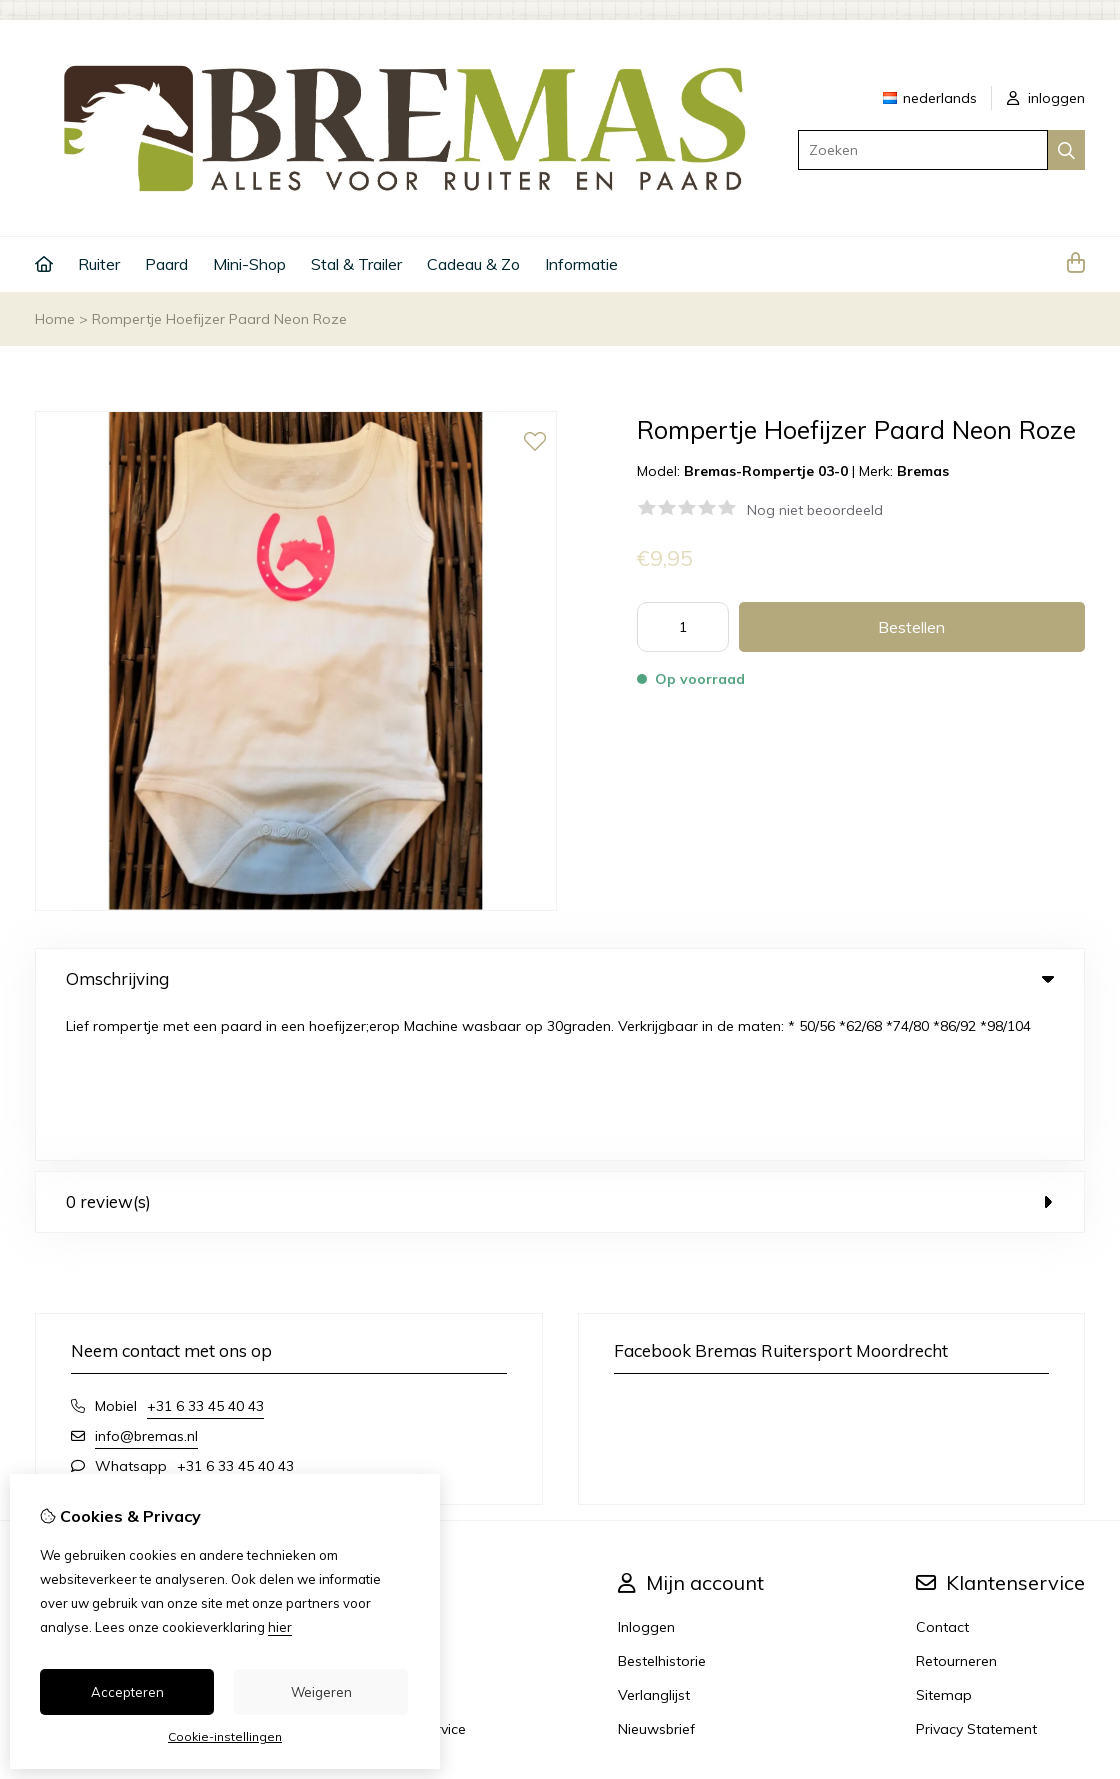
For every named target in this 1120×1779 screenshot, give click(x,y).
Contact (942, 1476)
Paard (166, 264)
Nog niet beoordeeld (815, 510)
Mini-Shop (249, 264)
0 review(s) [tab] (560, 1050)
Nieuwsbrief (656, 1578)
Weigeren (321, 1692)
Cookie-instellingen (225, 1736)
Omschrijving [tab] (560, 978)
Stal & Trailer (356, 264)
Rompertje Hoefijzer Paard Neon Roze (219, 319)
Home (55, 319)
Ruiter (99, 264)
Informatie (581, 264)
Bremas (923, 471)
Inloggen (646, 1476)
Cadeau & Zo (473, 264)
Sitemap (944, 1544)
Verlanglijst (654, 1544)
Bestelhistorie (662, 1510)
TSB (1073, 1667)
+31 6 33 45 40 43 (205, 1255)
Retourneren (956, 1510)
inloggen (1046, 98)
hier (280, 1627)
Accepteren (127, 1692)
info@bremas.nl (146, 1285)
